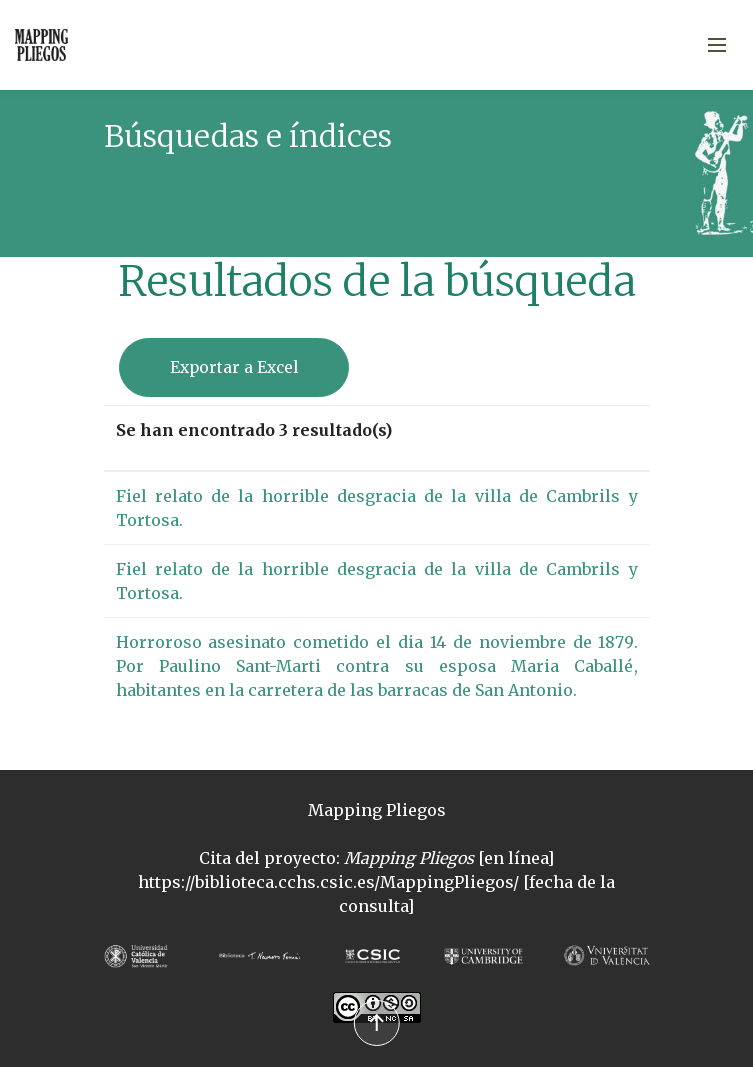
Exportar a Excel (234, 367)
